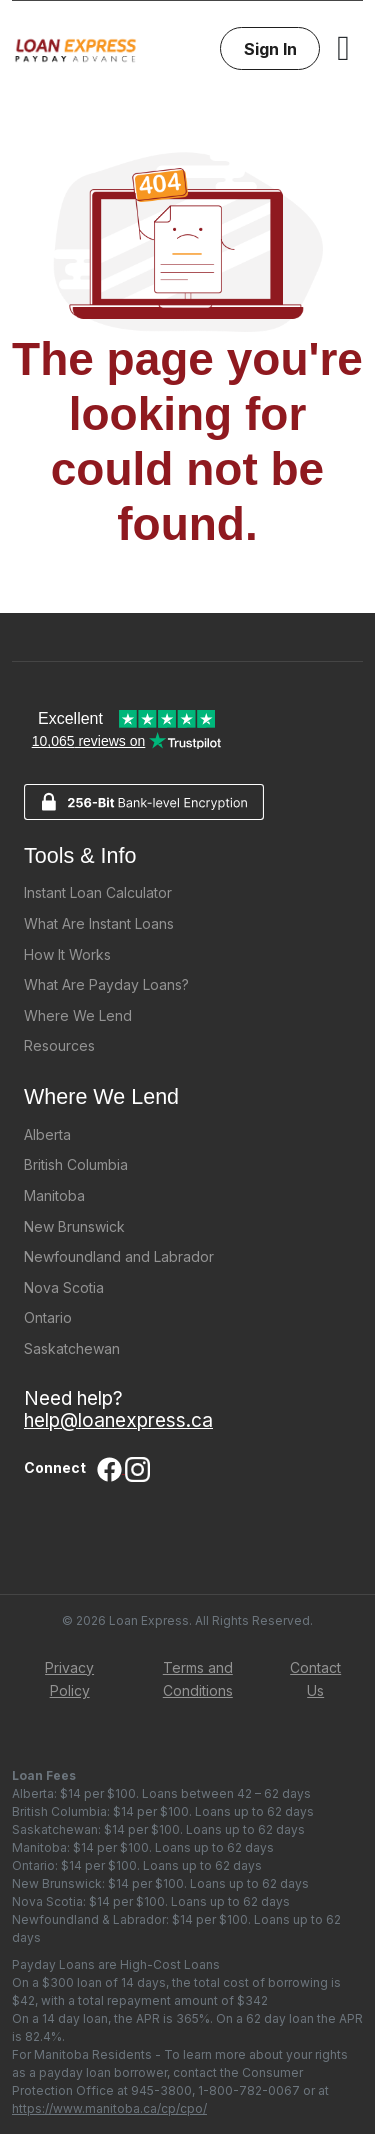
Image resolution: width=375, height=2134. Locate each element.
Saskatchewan (72, 1348)
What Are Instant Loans (99, 923)
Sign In (270, 49)
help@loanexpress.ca (118, 1420)
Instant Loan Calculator (98, 892)
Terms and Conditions (198, 1679)
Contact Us (315, 1679)
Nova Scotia (64, 1287)
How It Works (67, 954)
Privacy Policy (69, 1679)
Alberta (47, 1134)
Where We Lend (78, 1015)
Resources (59, 1045)
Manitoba (54, 1195)
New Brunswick (74, 1226)
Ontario (48, 1317)
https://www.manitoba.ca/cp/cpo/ (109, 2108)
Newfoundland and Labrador (119, 1256)
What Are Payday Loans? (106, 984)
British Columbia (76, 1164)
